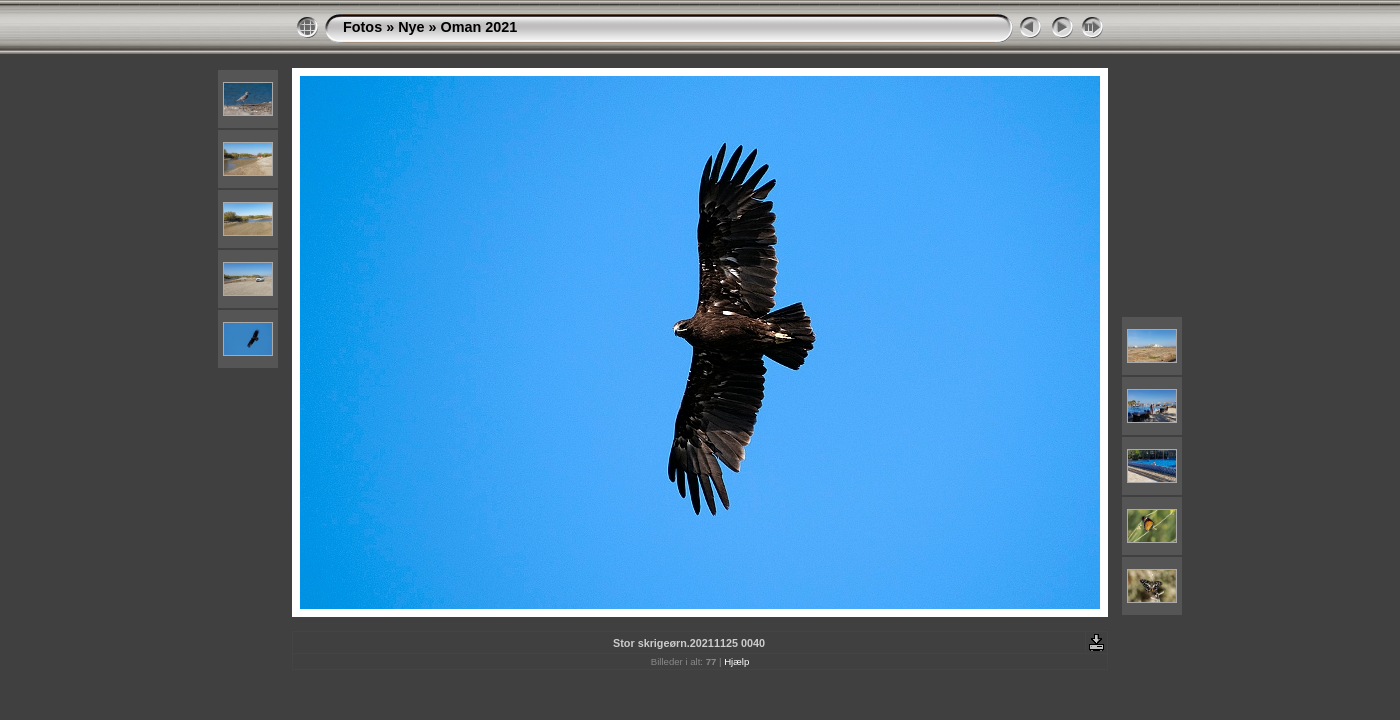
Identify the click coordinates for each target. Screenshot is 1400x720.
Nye (411, 27)
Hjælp (736, 661)
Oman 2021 (479, 27)
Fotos (362, 27)
